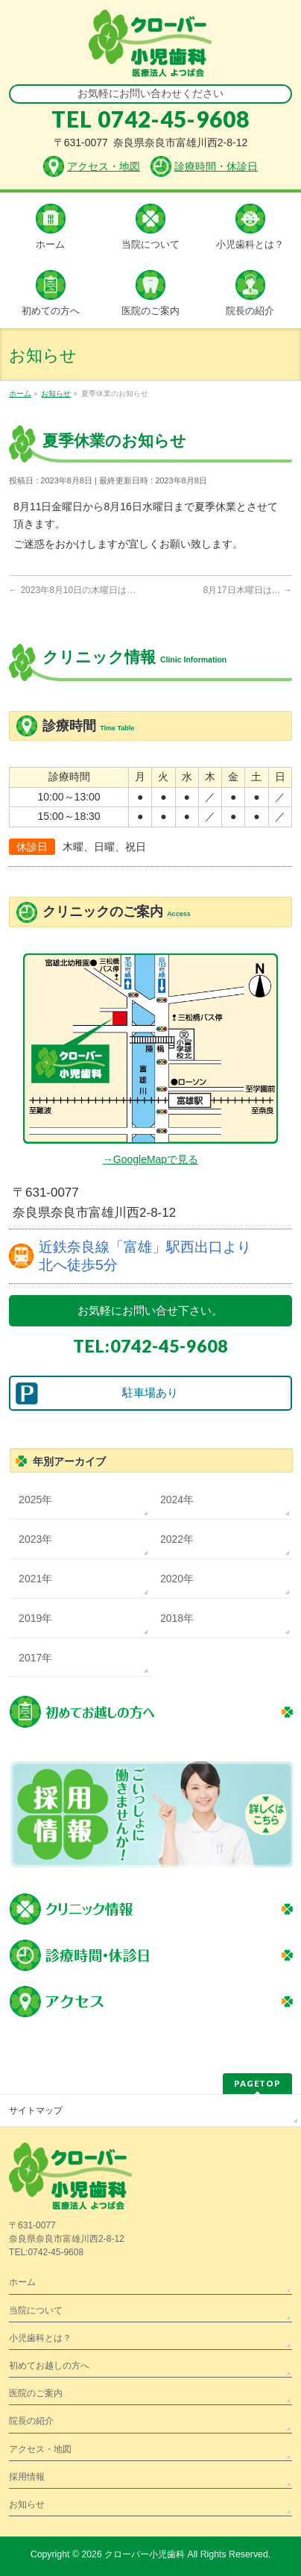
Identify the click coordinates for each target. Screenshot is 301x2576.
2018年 (177, 1618)
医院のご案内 (36, 2393)
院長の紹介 (31, 2421)
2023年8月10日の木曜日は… (72, 590)
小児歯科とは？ (40, 2338)
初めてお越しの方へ (49, 2365)
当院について (36, 2310)
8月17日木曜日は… (247, 590)
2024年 (177, 1499)
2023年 (35, 1539)
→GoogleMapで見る (150, 1159)
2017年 (35, 1658)
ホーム (22, 2282)
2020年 (177, 1579)
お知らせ (27, 2504)
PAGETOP (257, 2083)
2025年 (35, 1499)
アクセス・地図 (40, 2449)
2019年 (35, 1618)
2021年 (35, 1579)
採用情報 (27, 2477)
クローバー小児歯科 (144, 2554)
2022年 (177, 1539)
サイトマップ (36, 2110)
